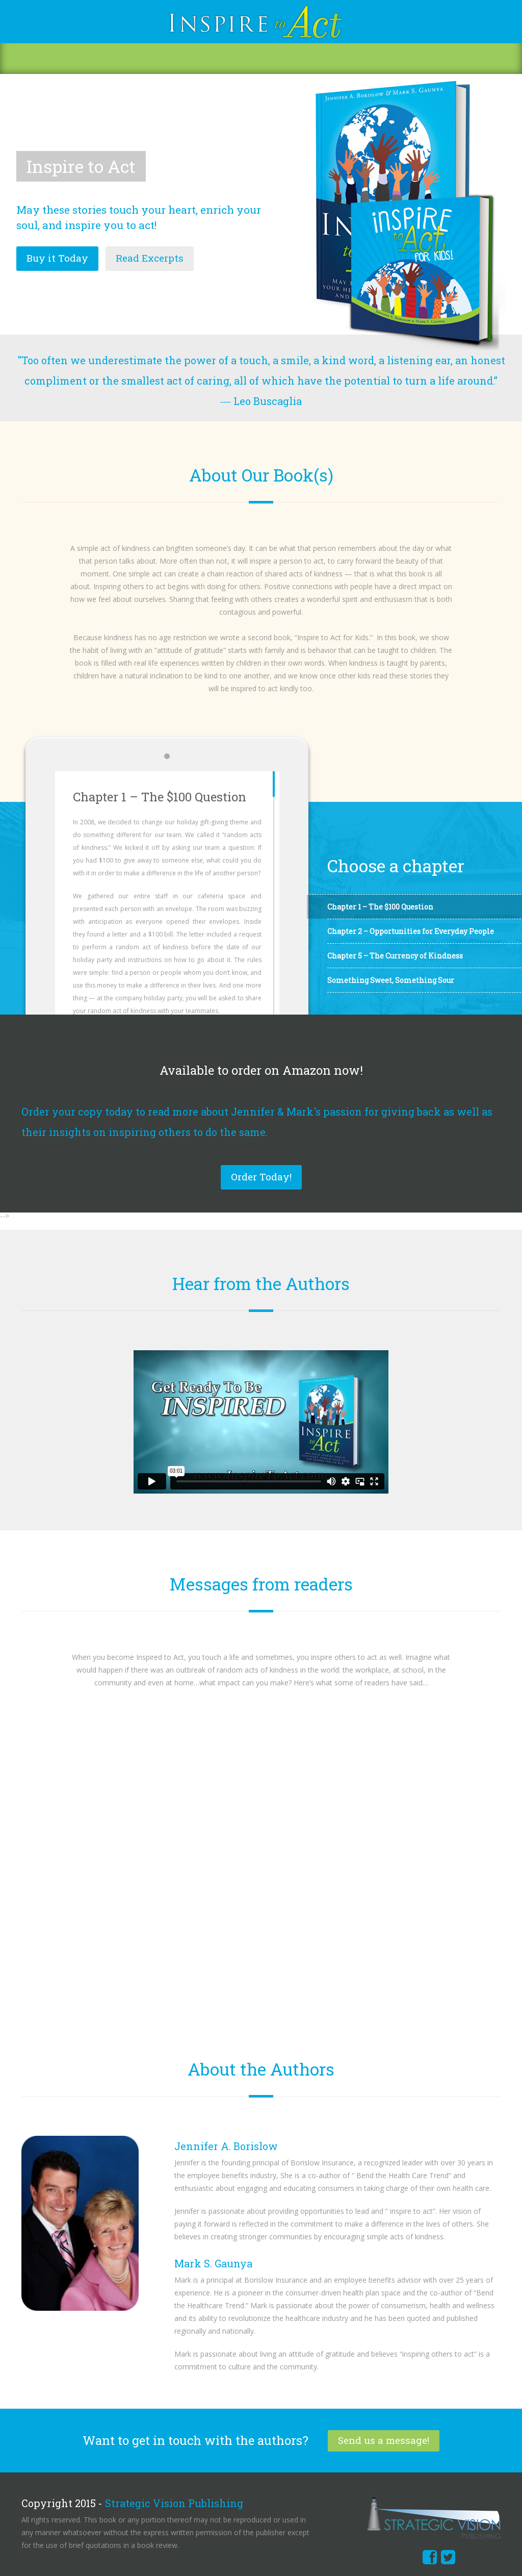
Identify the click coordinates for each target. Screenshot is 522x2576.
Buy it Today (57, 257)
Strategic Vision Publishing (174, 2503)
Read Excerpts (150, 257)
